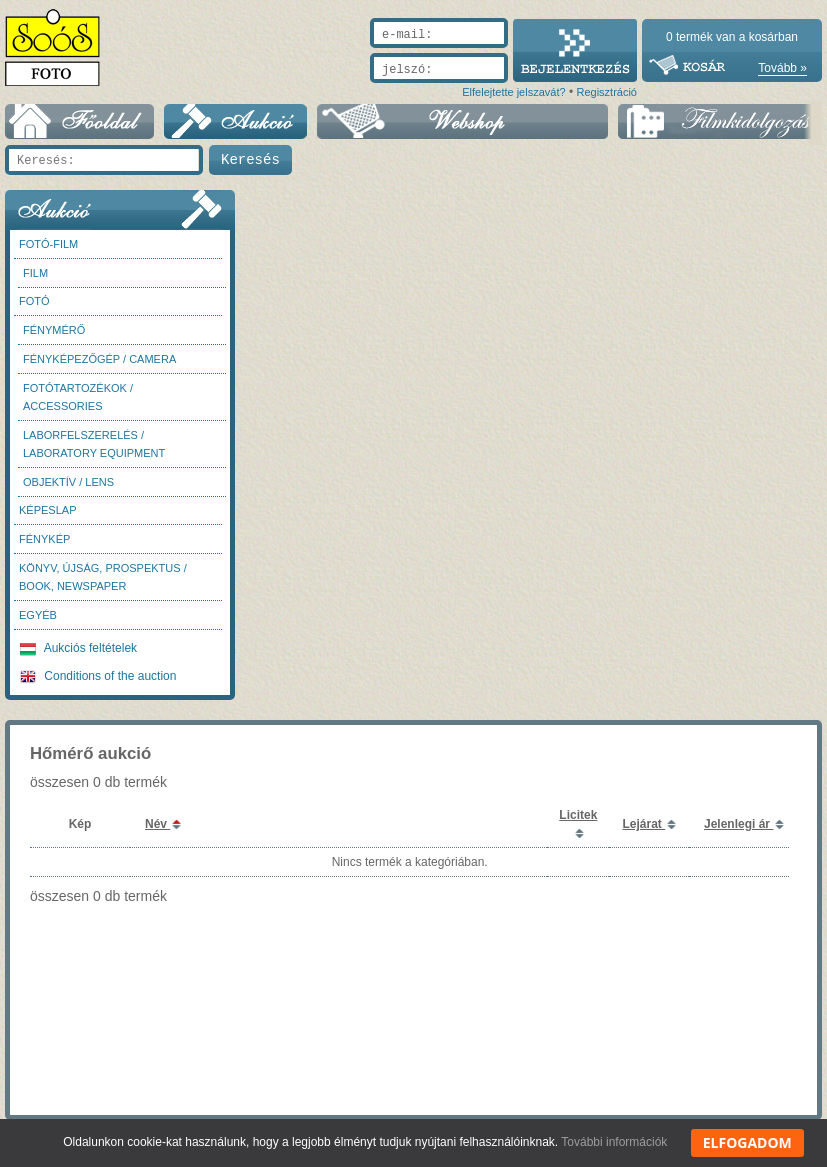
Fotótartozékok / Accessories (78, 397)
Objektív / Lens (68, 482)
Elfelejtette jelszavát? (513, 92)
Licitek (578, 815)
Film (35, 273)
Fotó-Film (48, 244)
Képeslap (47, 510)
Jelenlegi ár (738, 824)
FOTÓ (34, 301)
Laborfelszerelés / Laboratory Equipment (94, 444)
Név (157, 824)
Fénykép (44, 539)
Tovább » (782, 68)
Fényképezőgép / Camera (99, 359)
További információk (614, 1142)
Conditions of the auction (98, 676)
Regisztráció (606, 92)
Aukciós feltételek (78, 648)
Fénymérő (54, 330)
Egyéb (38, 615)
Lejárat (643, 824)
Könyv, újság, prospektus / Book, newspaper (103, 577)
